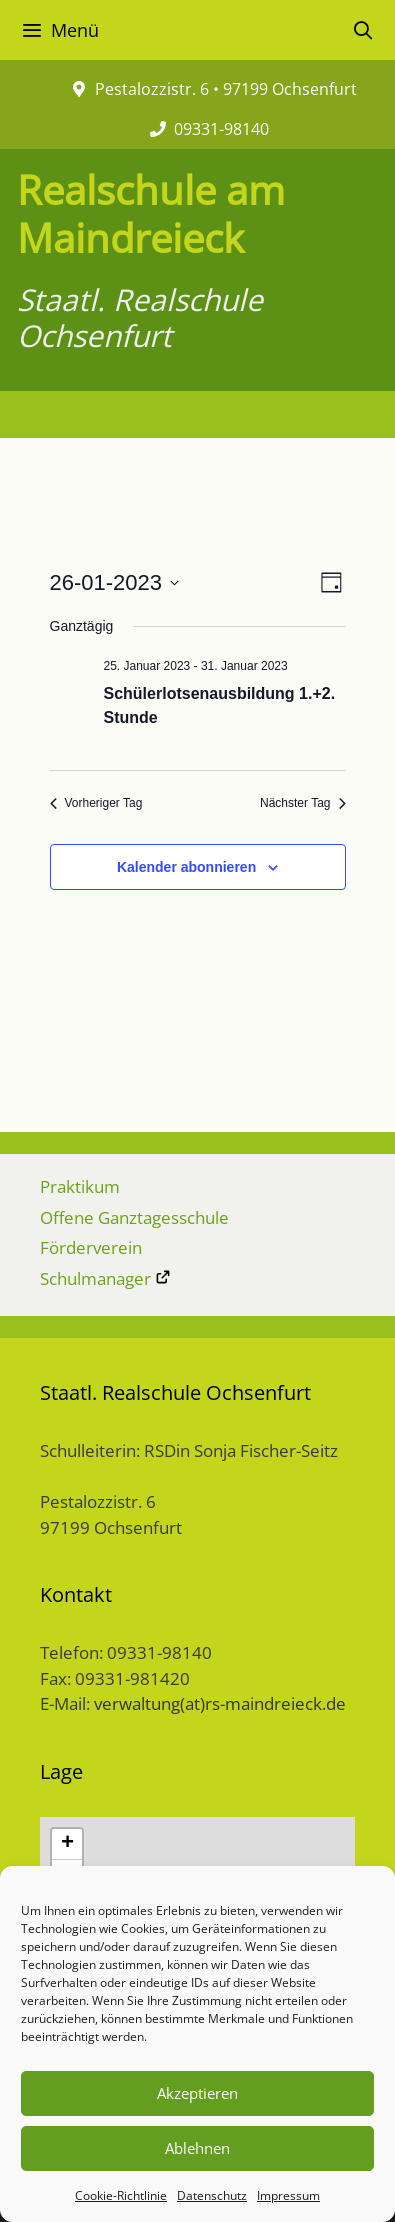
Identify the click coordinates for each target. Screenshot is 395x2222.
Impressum (288, 2195)
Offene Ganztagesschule (134, 1217)
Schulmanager (105, 1278)
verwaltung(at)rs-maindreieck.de (220, 1703)
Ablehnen (197, 2148)
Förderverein (91, 1247)
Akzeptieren (197, 2093)
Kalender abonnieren (186, 867)
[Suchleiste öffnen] (363, 30)
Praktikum (80, 1186)
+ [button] (67, 1844)
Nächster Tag (302, 803)
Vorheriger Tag (96, 803)
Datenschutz (212, 2195)
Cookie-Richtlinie (121, 2195)
